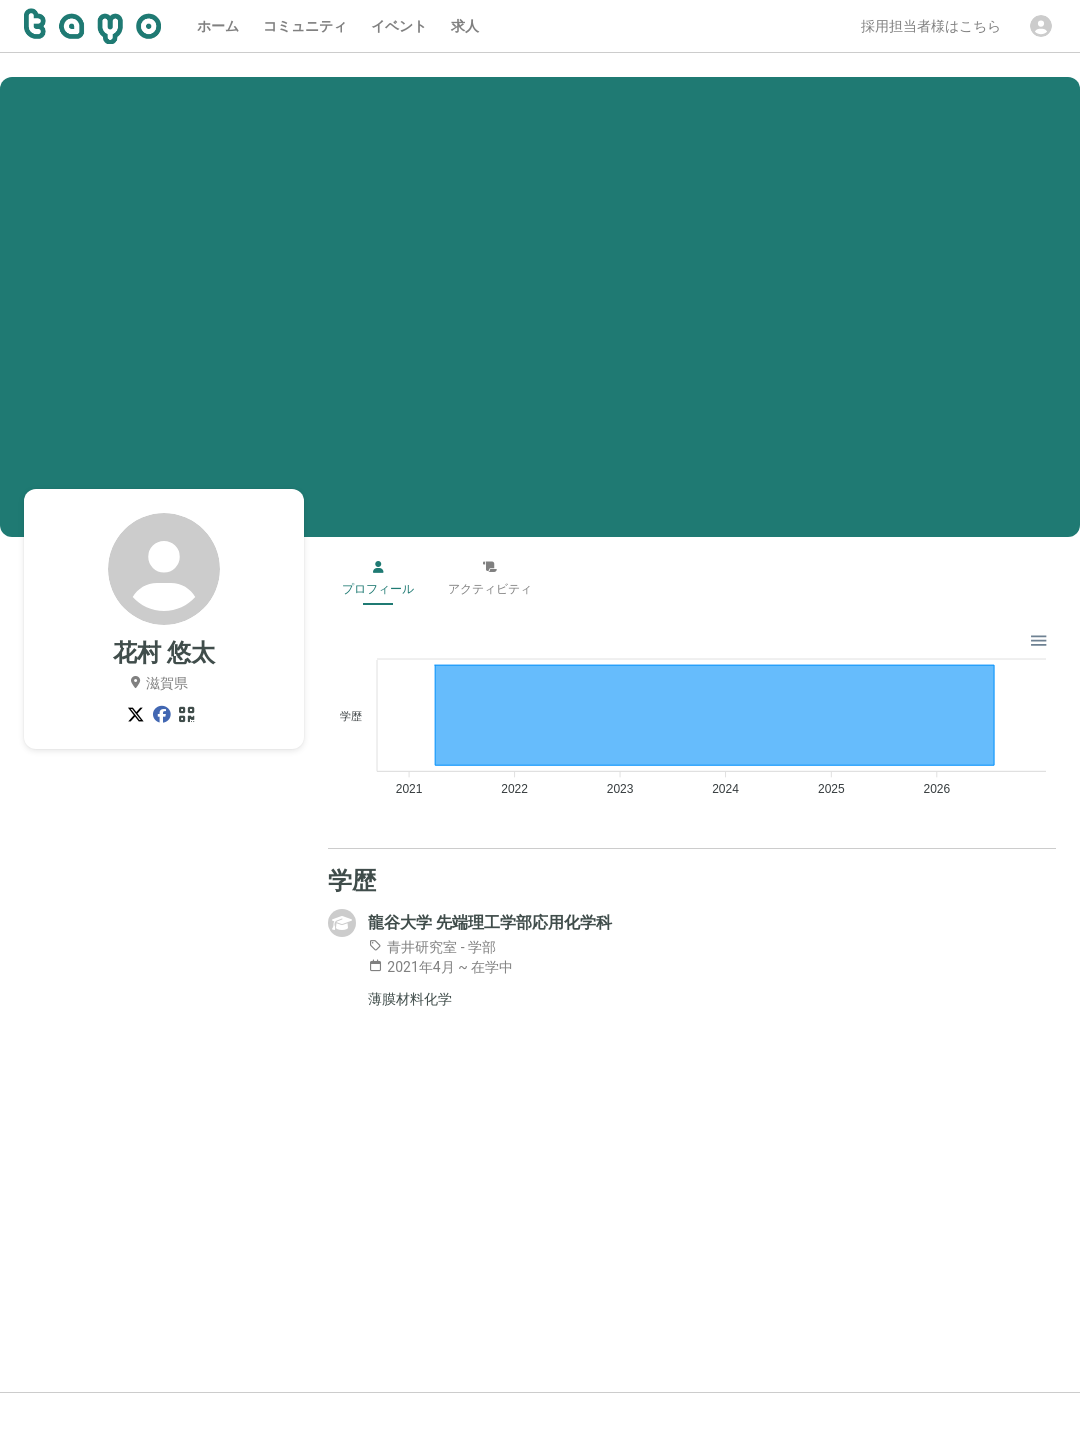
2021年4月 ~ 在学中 (440, 967)
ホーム (218, 26)
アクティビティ (490, 578)
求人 (465, 26)
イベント (399, 26)
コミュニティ (305, 26)
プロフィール (378, 578)
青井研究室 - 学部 (432, 947)
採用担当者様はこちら (931, 26)
